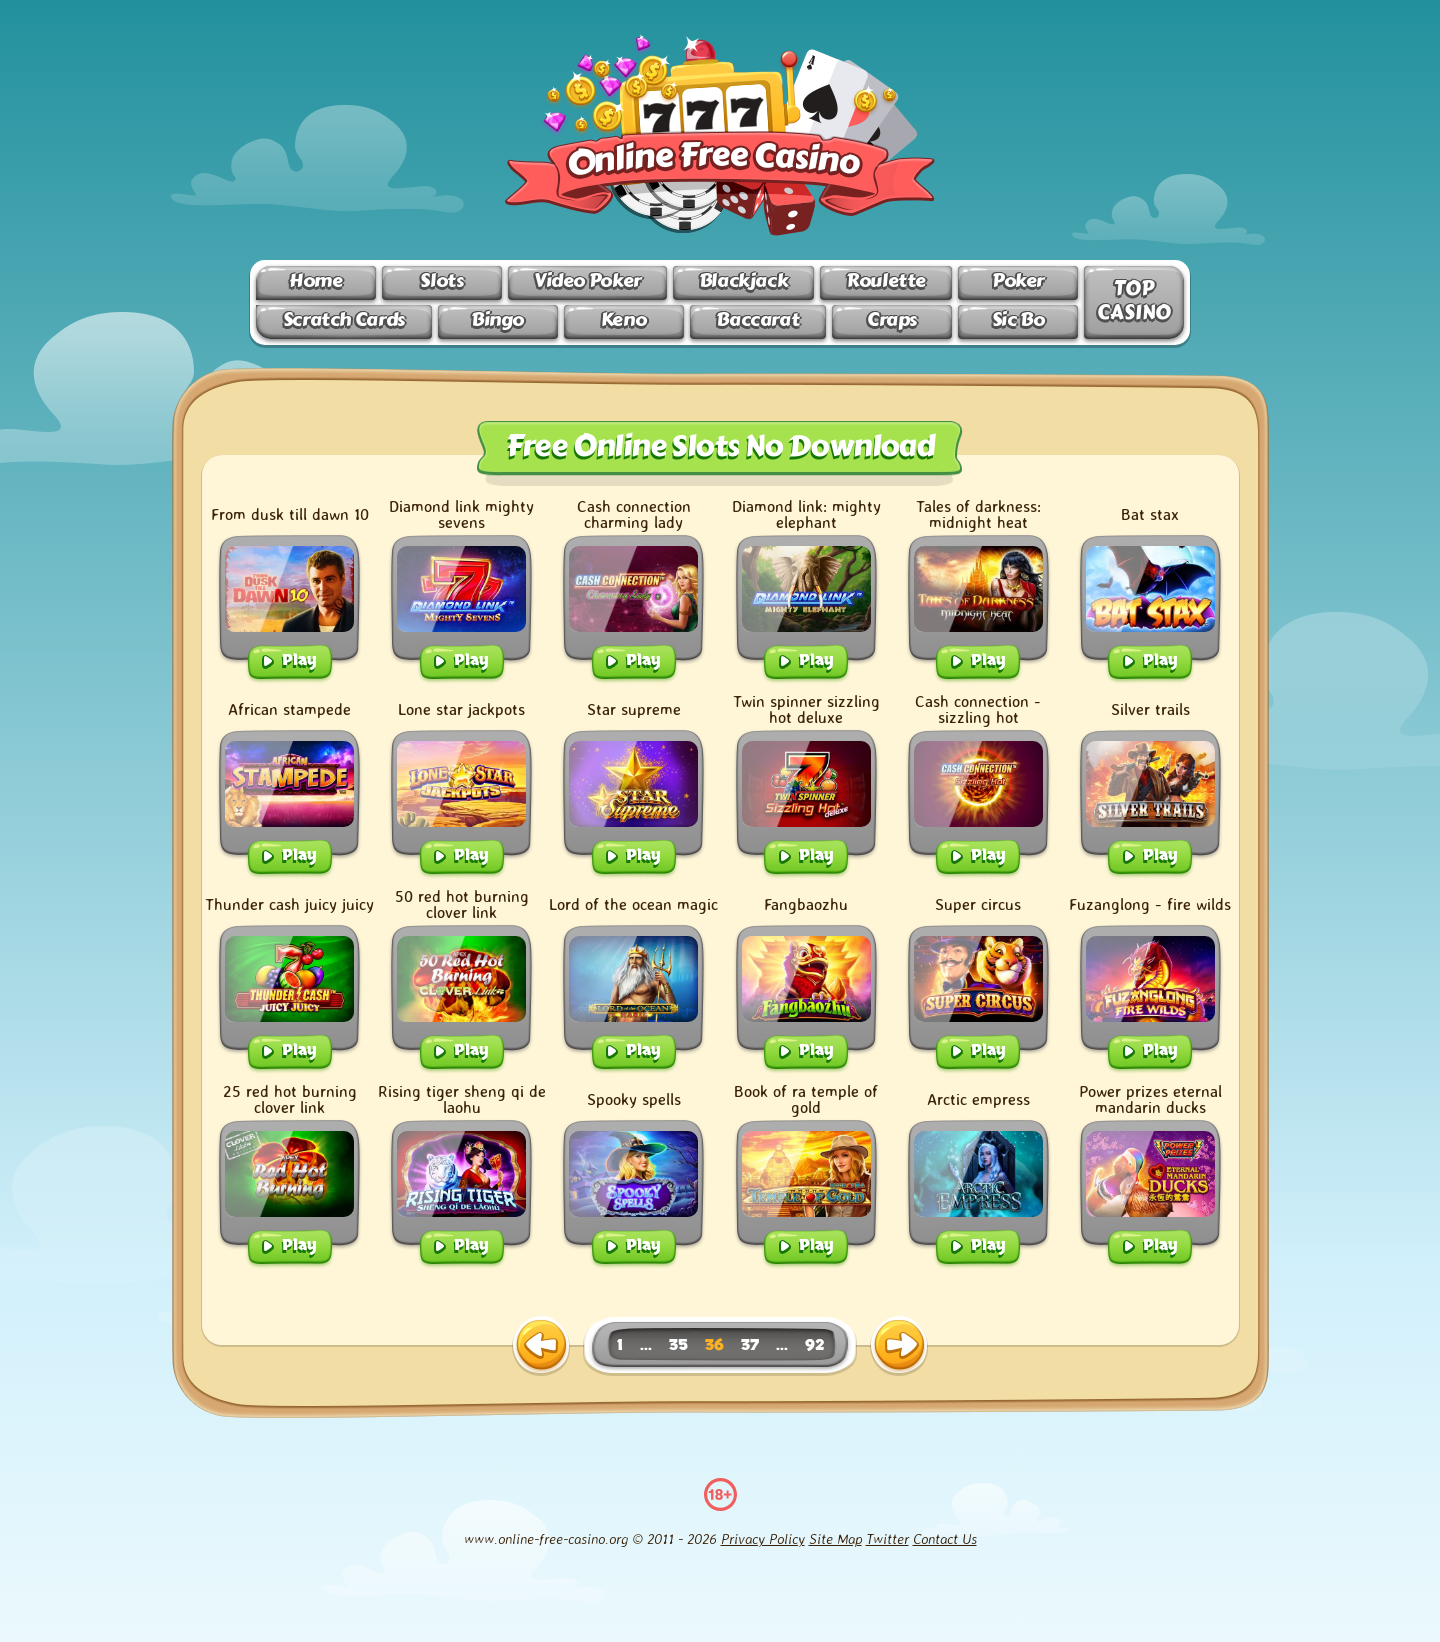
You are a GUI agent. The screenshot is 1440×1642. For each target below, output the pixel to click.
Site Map (835, 1538)
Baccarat (757, 319)
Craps (892, 319)
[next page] (899, 1346)
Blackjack (744, 280)
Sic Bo (1018, 319)
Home (315, 280)
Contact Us (945, 1538)
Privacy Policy (763, 1538)
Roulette (886, 280)
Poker (1018, 280)
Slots (441, 280)
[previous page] (541, 1346)
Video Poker (587, 280)
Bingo (497, 319)
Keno (623, 319)
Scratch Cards (344, 319)
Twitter (887, 1538)
